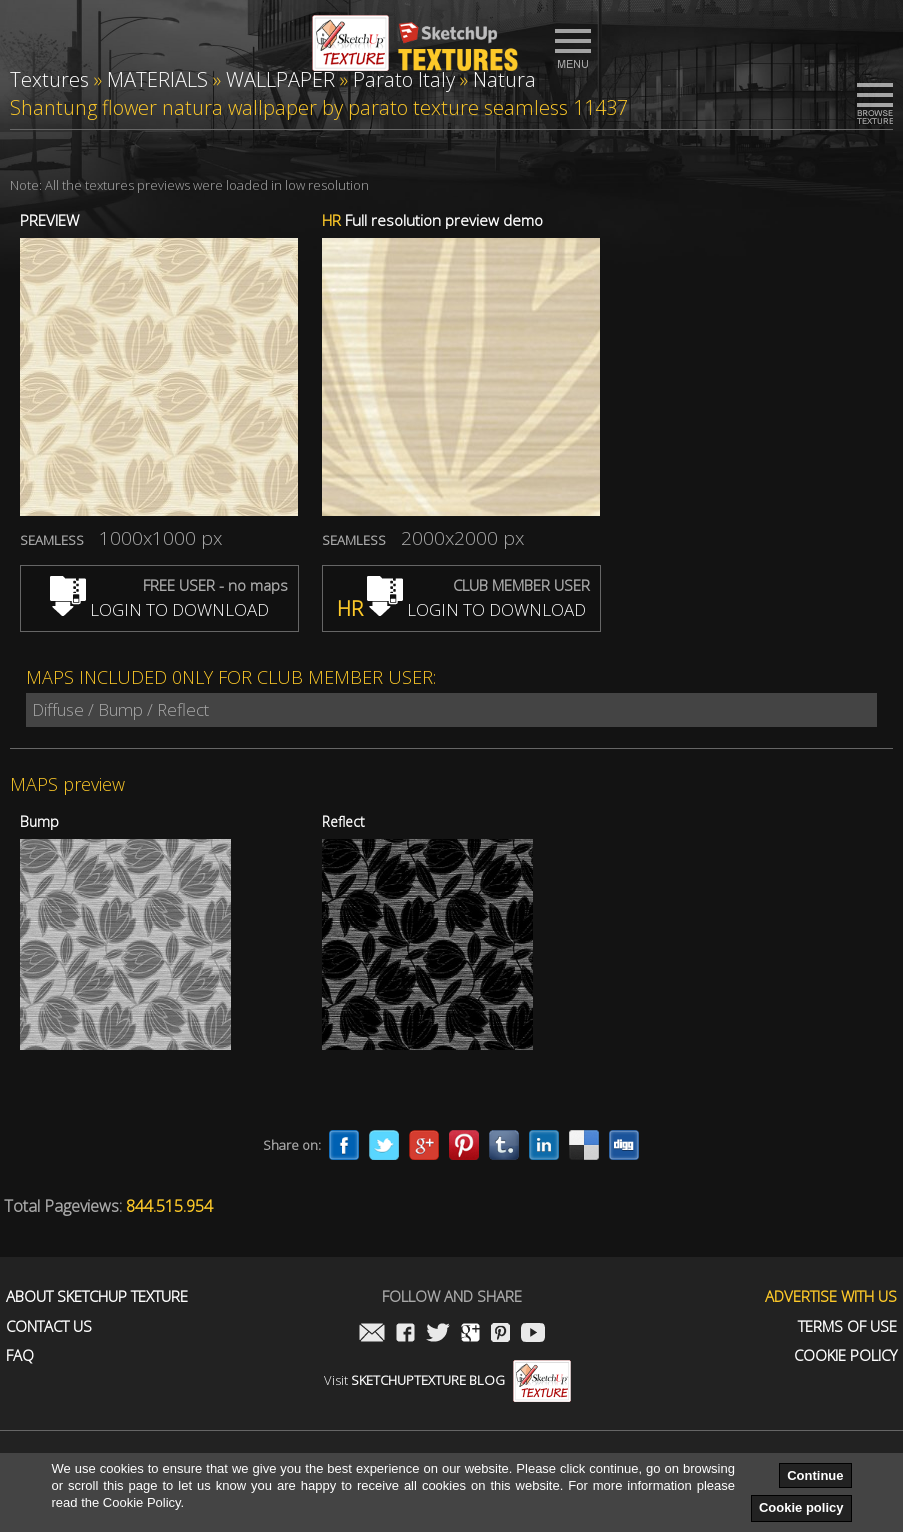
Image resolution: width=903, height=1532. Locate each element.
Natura (504, 79)
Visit (447, 1380)
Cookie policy (801, 1507)
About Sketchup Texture (97, 1296)
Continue (815, 1475)
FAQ (20, 1355)
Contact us (49, 1326)
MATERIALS (157, 79)
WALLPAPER (280, 79)
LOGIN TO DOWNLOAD (159, 609)
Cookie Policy (845, 1355)
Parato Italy (404, 79)
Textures (49, 79)
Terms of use (847, 1326)
